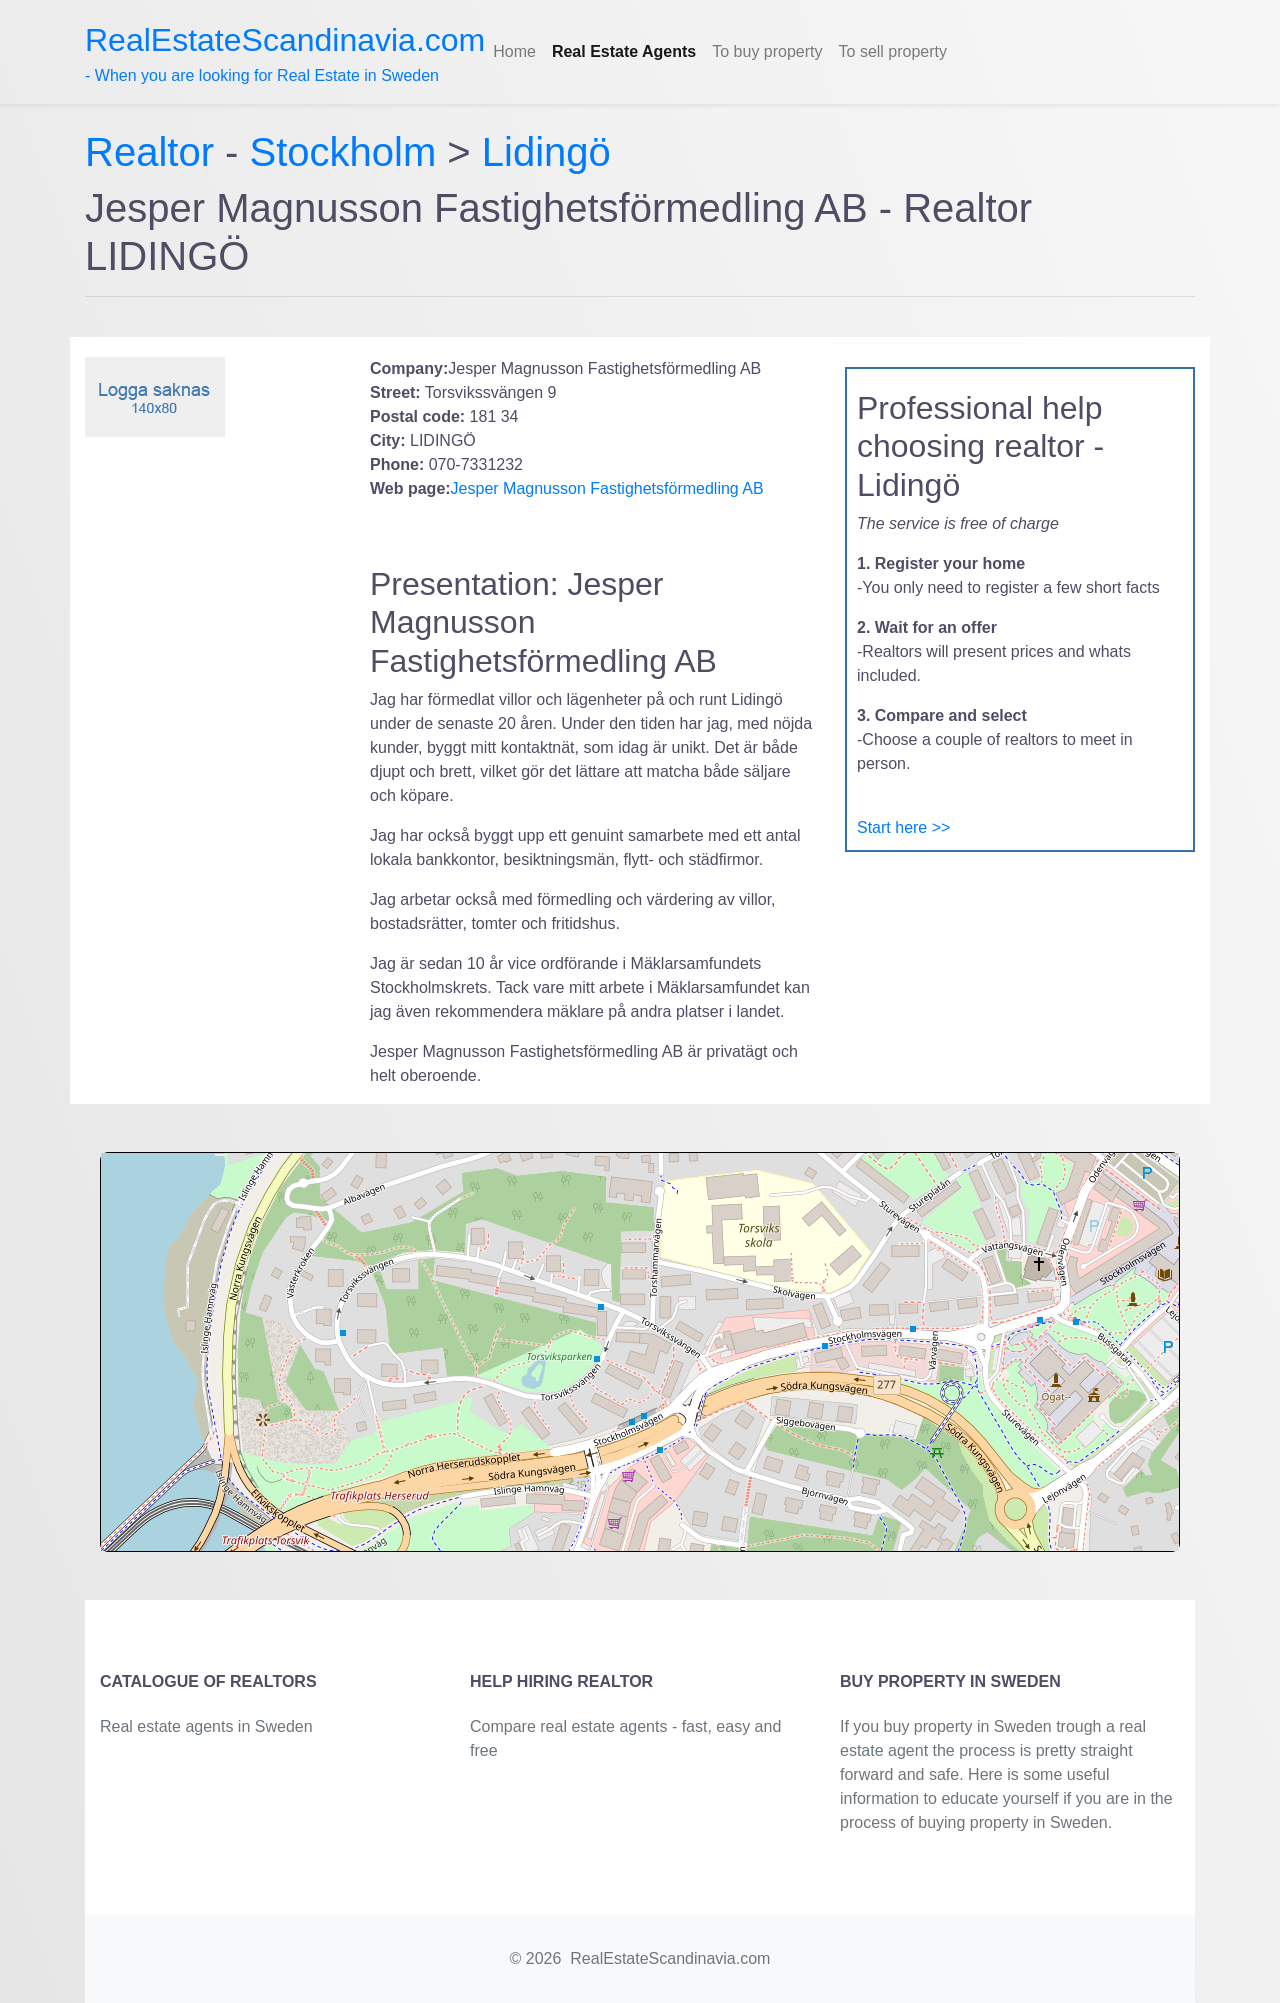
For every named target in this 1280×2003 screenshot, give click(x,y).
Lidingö (546, 152)
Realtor (155, 152)
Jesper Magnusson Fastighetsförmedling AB (607, 488)
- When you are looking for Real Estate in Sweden (285, 53)
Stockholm (343, 152)
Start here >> (903, 827)
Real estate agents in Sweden (206, 1726)
